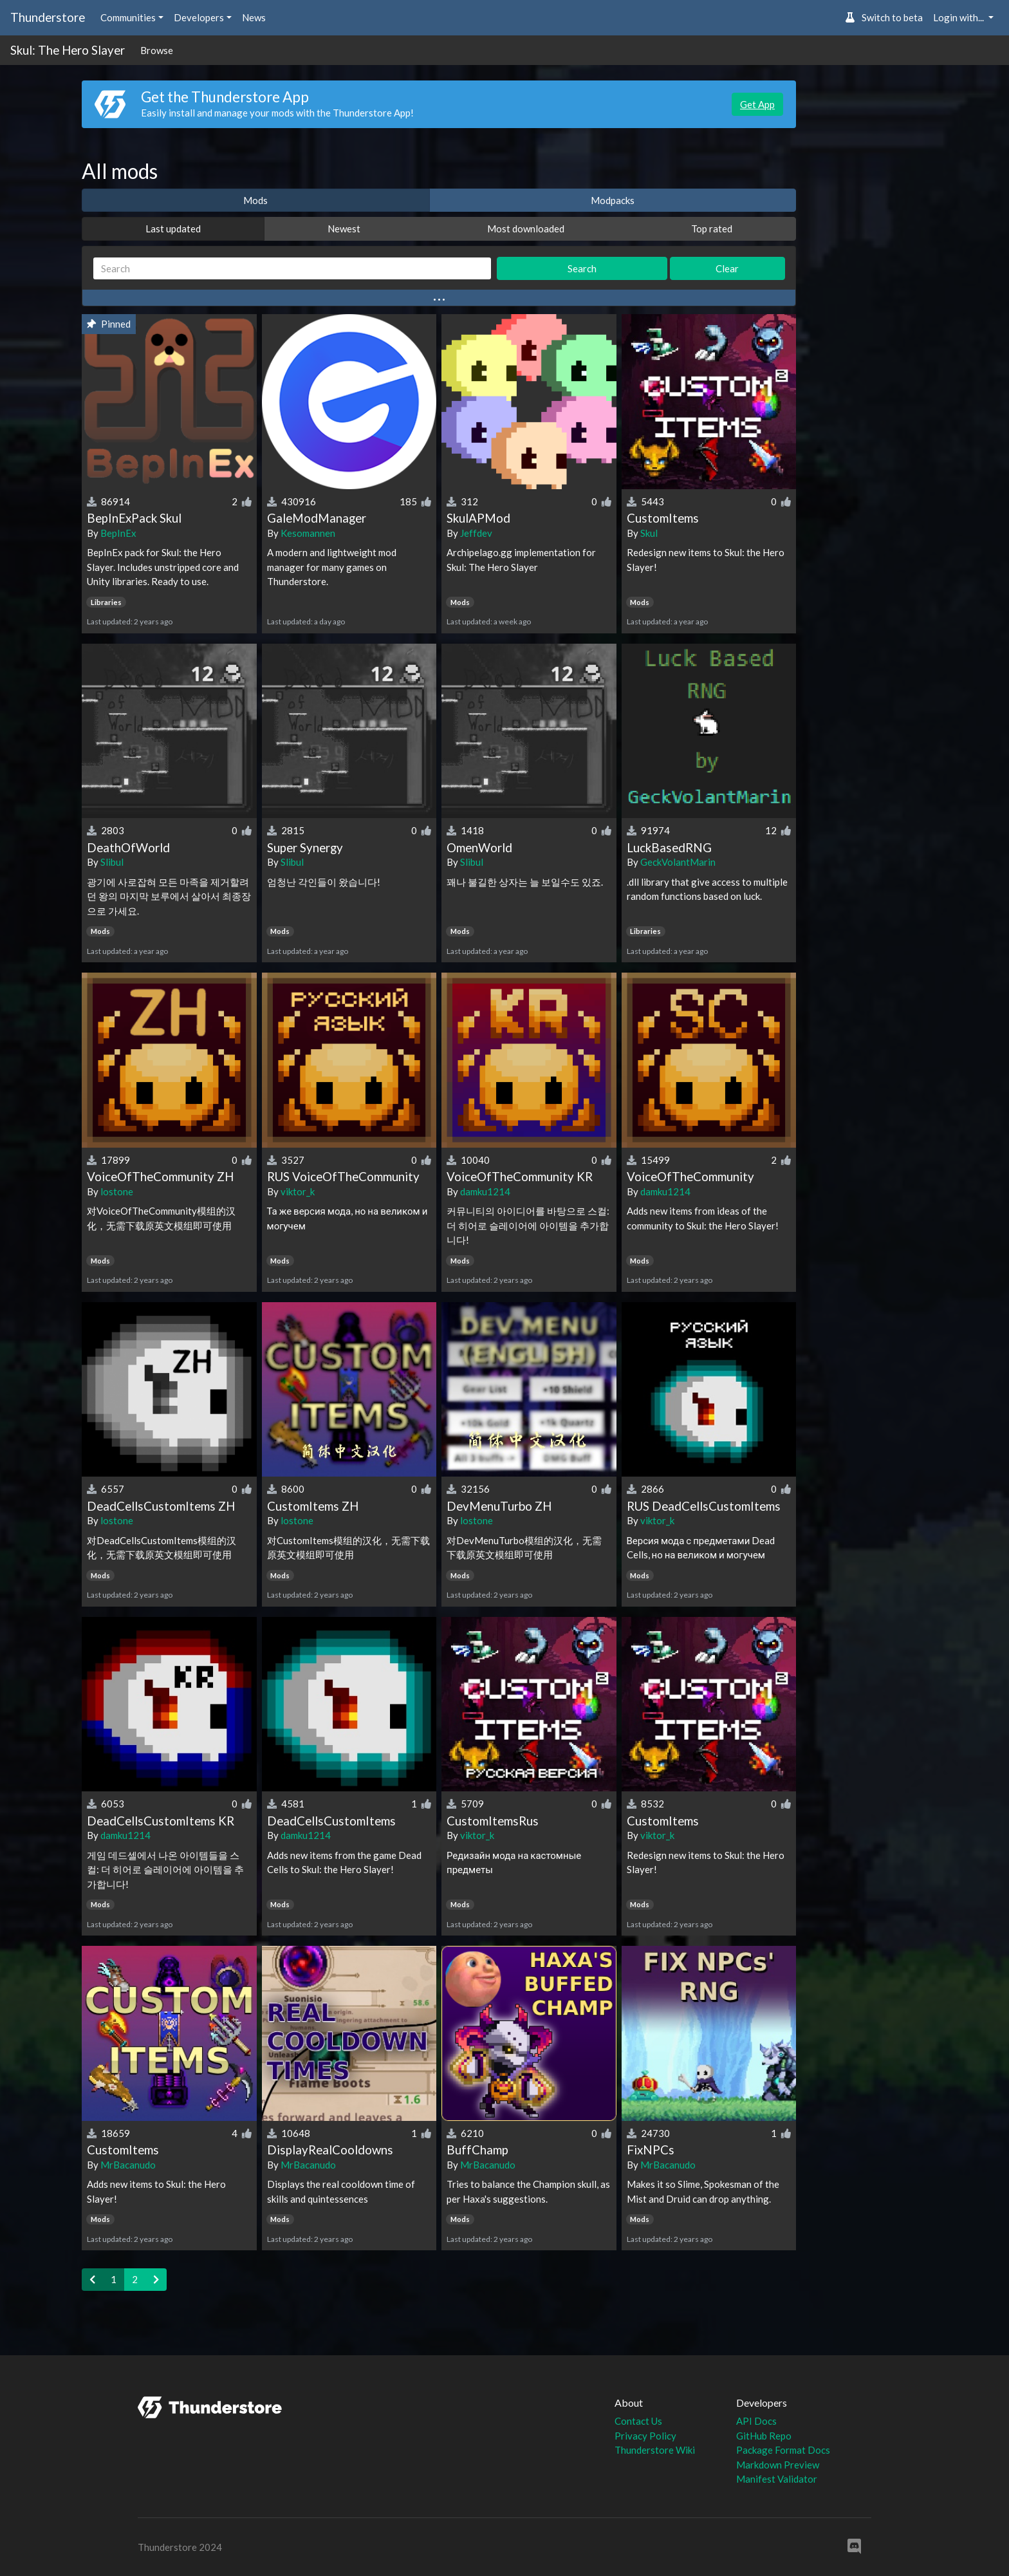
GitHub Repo (763, 2435)
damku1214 (485, 1191)
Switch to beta (884, 17)
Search (582, 268)
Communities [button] (128, 17)
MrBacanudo (128, 2164)
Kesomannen (308, 533)
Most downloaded (525, 228)
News (254, 17)
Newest (344, 228)
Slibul (112, 862)
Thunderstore (47, 17)
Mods (255, 200)
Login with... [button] (959, 17)
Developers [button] (199, 17)
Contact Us (638, 2421)
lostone (116, 1191)
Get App (757, 104)
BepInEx (118, 533)
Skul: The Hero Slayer (67, 49)
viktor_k (298, 1191)
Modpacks (612, 200)
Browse (156, 50)
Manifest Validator (776, 2479)
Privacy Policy (645, 2435)
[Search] (292, 269)
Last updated (173, 228)
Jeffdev (476, 533)
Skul (649, 533)
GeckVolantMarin (678, 862)
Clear (727, 268)
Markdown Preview (777, 2464)
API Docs (756, 2421)
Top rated (711, 228)
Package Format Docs (783, 2450)
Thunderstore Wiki (655, 2450)
